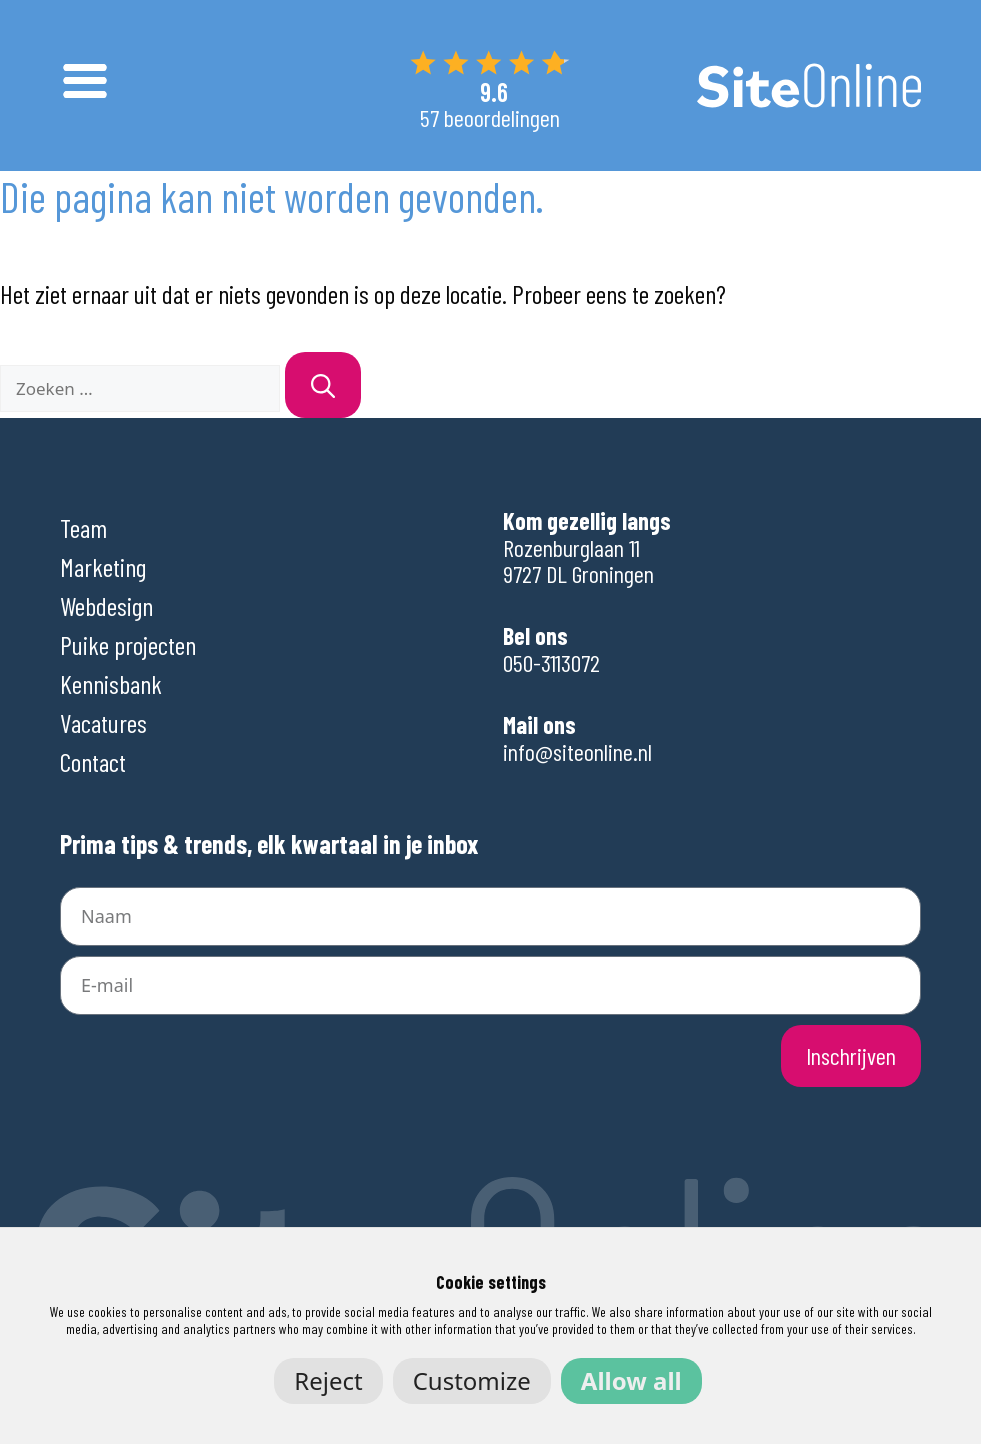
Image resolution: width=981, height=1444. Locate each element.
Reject (328, 1380)
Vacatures (103, 722)
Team (83, 527)
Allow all (631, 1380)
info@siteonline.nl (577, 751)
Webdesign (106, 605)
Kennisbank (111, 683)
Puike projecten (128, 644)
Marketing (103, 566)
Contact (93, 761)
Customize (472, 1380)
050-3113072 (551, 662)
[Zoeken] (323, 385)
